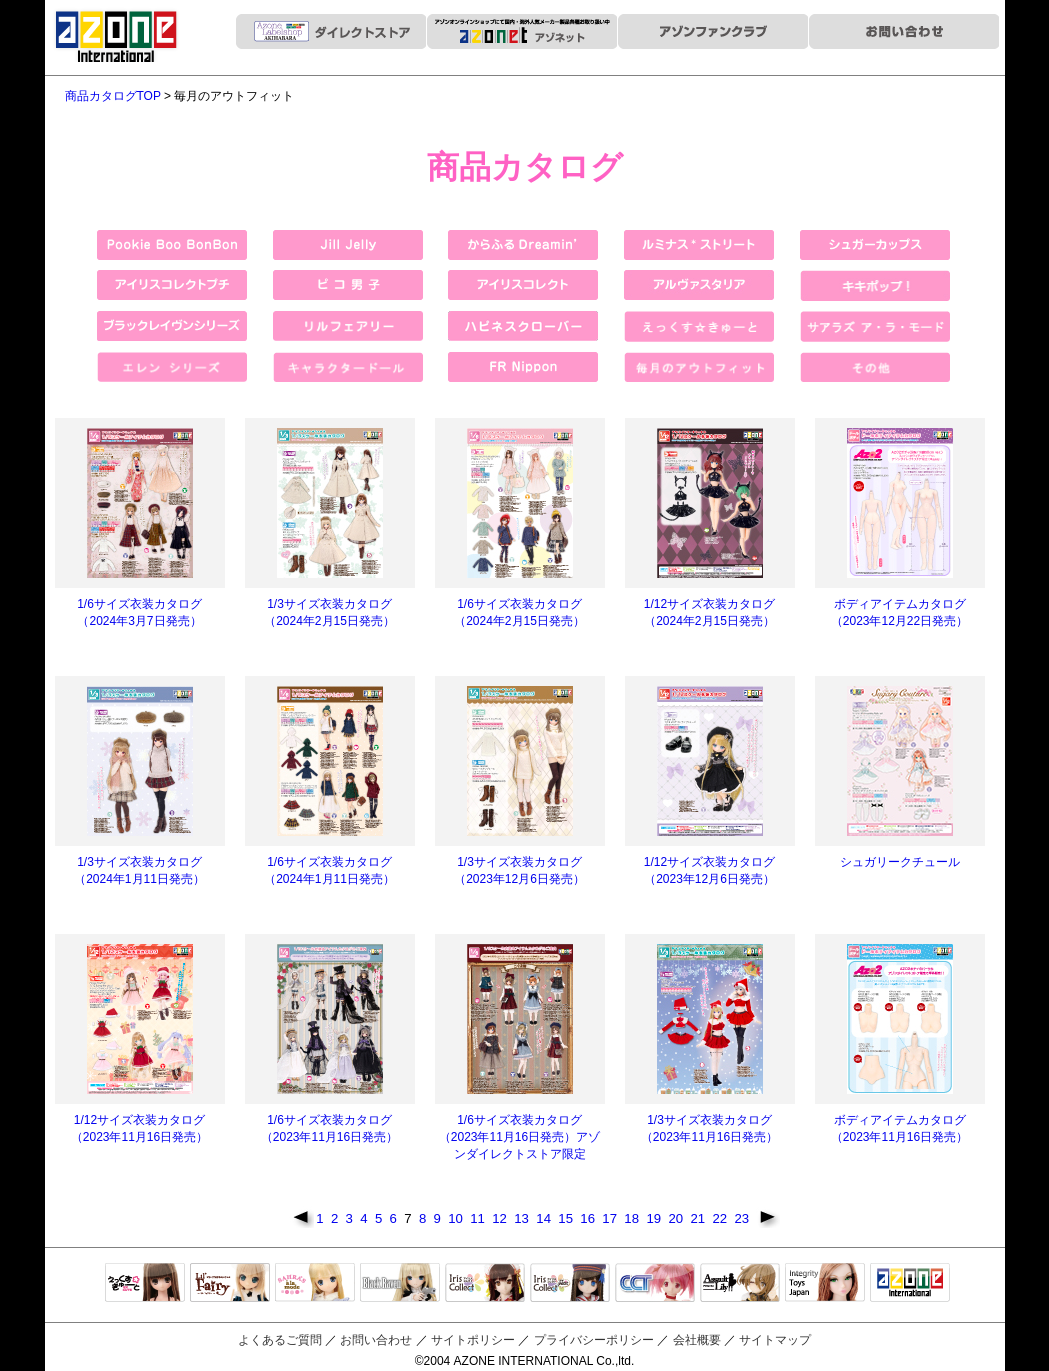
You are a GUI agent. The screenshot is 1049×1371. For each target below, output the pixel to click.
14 (545, 1218)
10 (457, 1218)
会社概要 (697, 1340)
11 (479, 1218)
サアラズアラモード (315, 1284)
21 (699, 1218)
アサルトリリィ (740, 1284)
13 (523, 1218)
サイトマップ (775, 1340)
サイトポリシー (473, 1340)
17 (611, 1218)
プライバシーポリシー (594, 1340)
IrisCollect (485, 1284)
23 (743, 1218)
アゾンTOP (910, 1284)
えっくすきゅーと (145, 1284)
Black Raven (400, 1284)
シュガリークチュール (900, 862)
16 (589, 1218)
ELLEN (570, 1284)
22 (721, 1218)
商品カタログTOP (113, 96)
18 (633, 1218)
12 (501, 1218)
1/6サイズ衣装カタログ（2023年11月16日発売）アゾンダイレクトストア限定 (519, 1137)
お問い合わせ (376, 1340)
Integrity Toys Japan (825, 1284)
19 (655, 1218)
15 (567, 1218)
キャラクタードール (655, 1284)
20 (677, 1218)
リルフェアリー (230, 1284)
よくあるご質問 (280, 1340)
